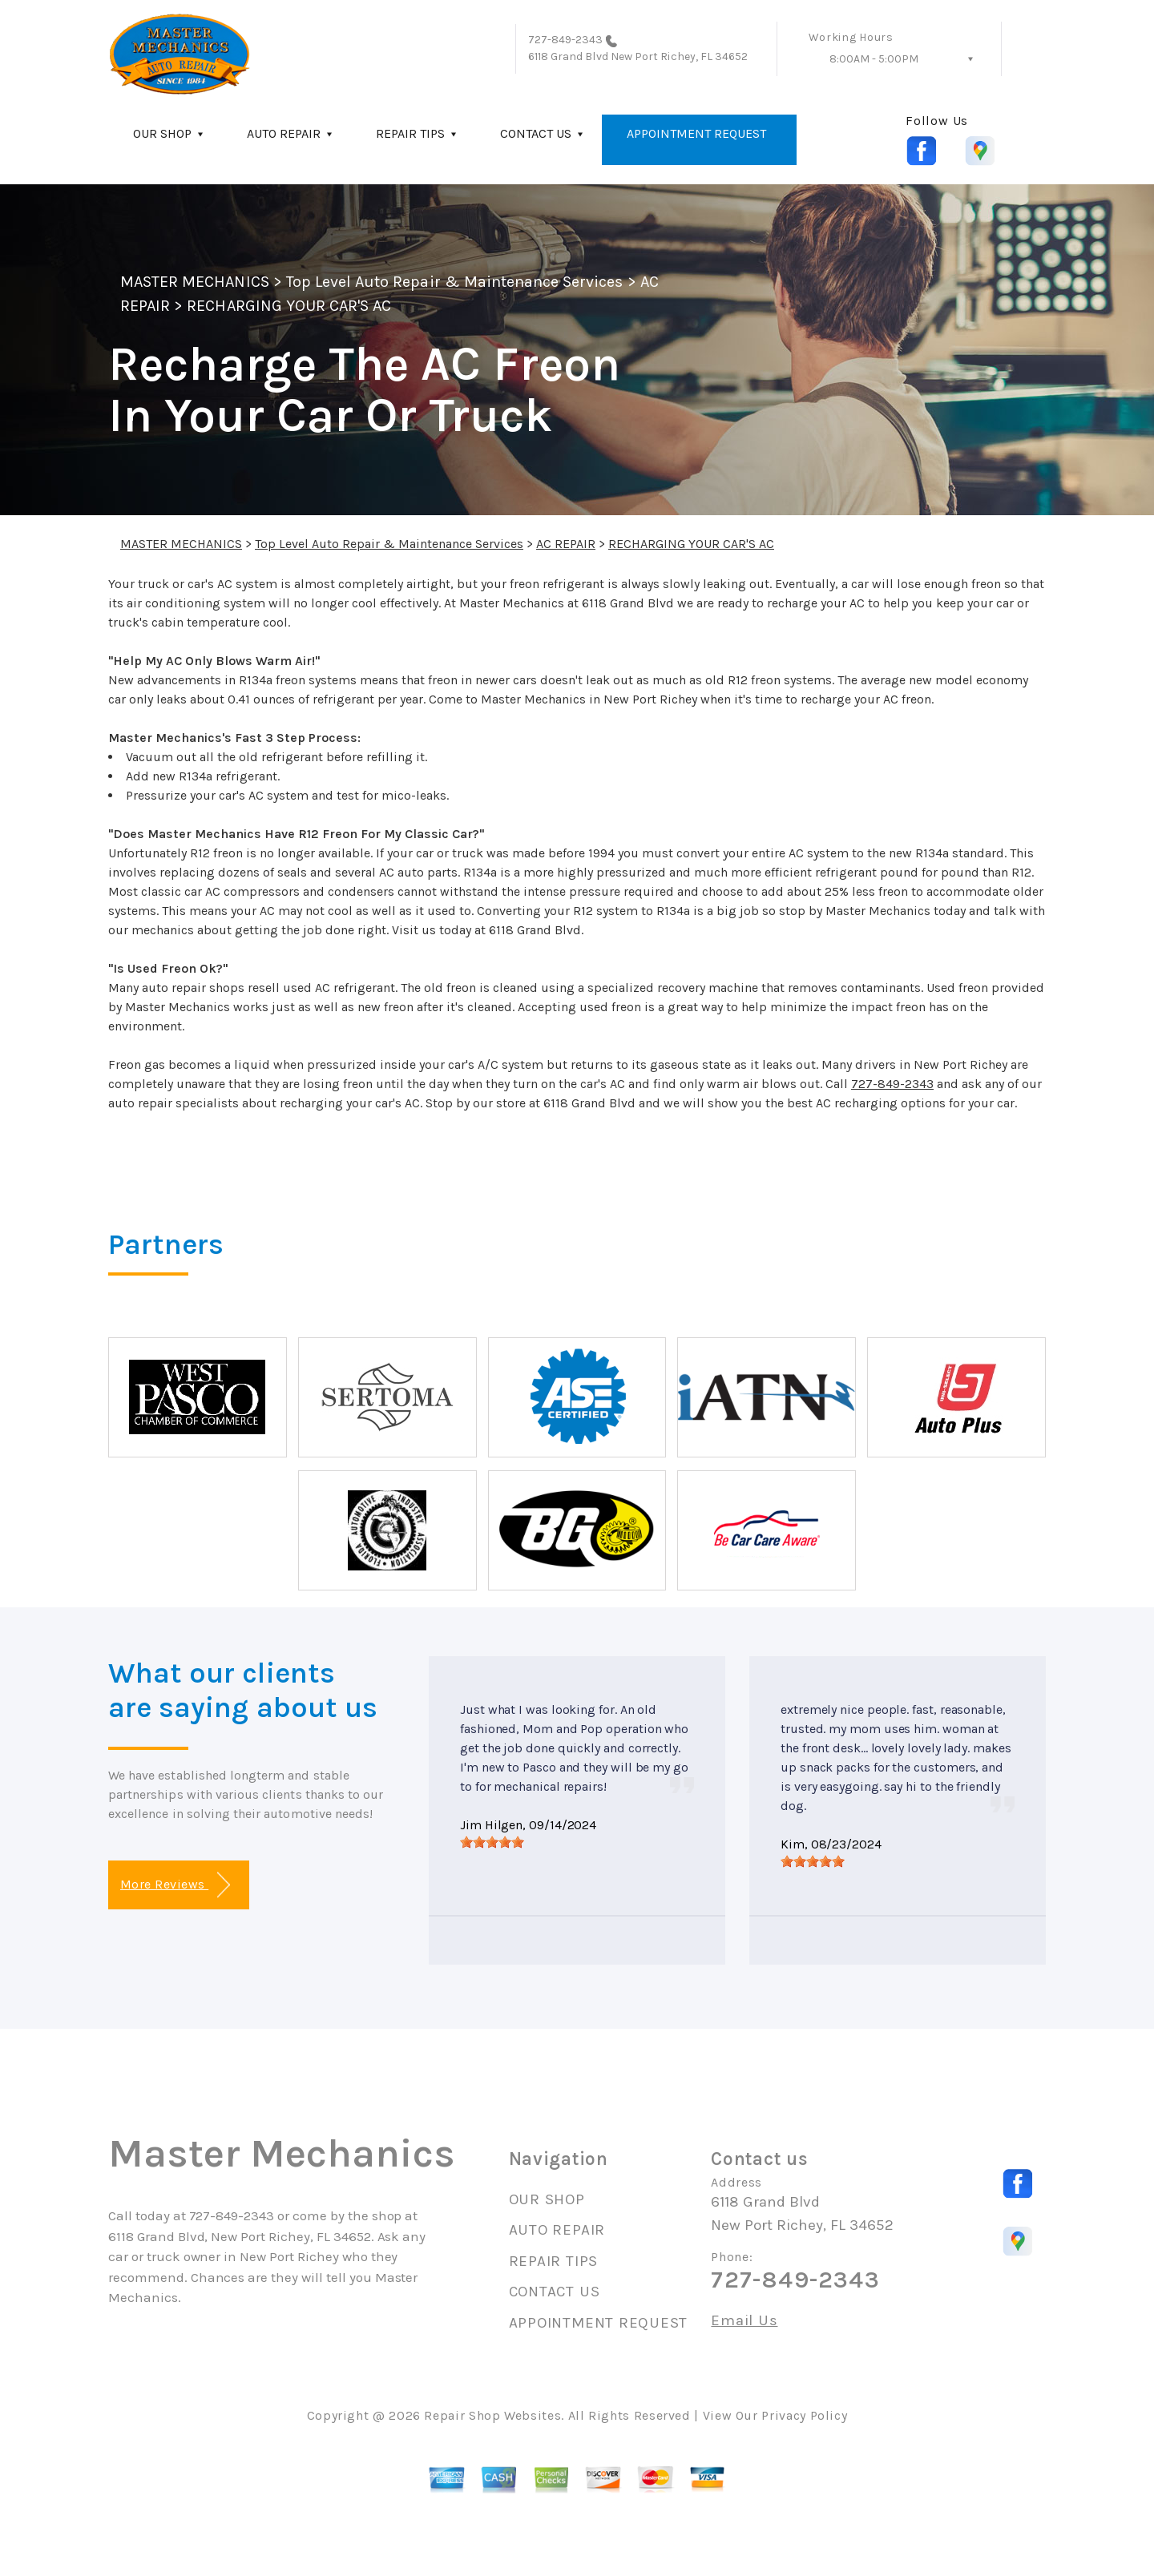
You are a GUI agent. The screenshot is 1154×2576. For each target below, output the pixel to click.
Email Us (744, 2320)
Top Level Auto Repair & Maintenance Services (454, 281)
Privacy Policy (804, 2415)
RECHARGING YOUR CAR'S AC (289, 305)
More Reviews (175, 1885)
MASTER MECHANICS (194, 281)
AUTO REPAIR (284, 133)
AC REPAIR (565, 543)
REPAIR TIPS (410, 133)
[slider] (492, 1842)
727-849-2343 (565, 39)
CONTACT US (535, 133)
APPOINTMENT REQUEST (696, 133)
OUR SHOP (162, 133)
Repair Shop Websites (492, 2415)
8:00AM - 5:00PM (873, 59)
